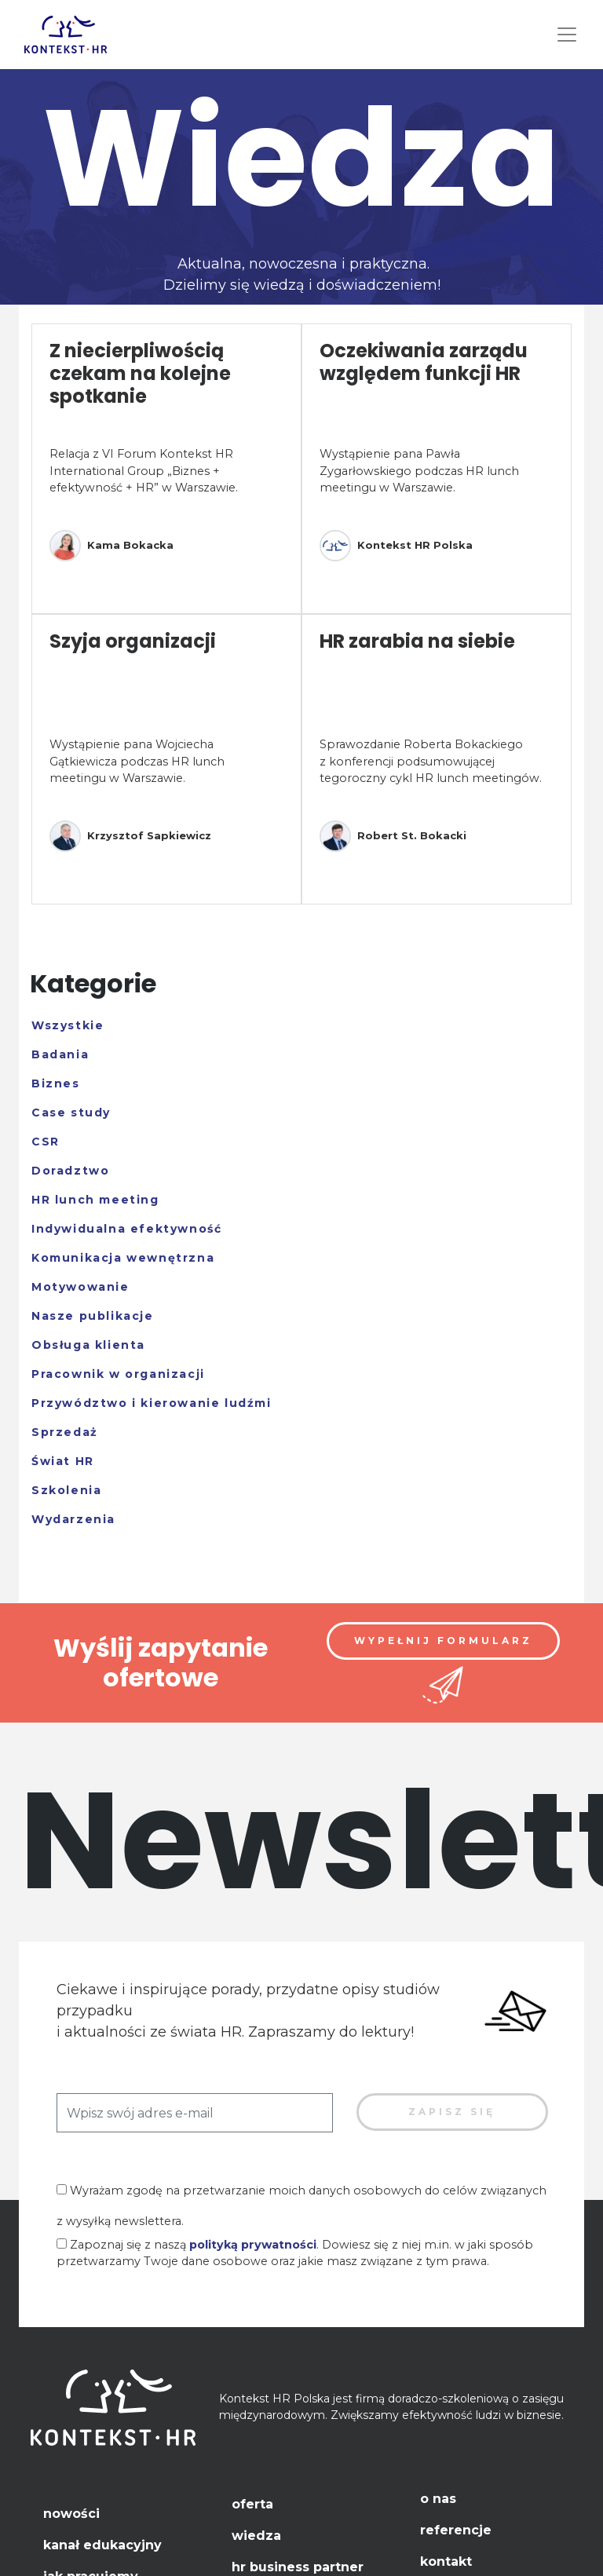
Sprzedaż (64, 1432)
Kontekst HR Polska (396, 545)
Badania (60, 1054)
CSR (45, 1142)
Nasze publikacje (92, 1316)
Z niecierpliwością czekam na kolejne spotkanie (140, 373)
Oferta (252, 2504)
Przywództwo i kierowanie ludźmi (151, 1403)
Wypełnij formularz (443, 1640)
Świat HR (62, 1461)
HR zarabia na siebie (417, 641)
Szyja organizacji (132, 641)
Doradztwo (70, 1171)
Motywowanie (80, 1287)
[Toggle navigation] (567, 34)
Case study (71, 1112)
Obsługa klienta (88, 1345)
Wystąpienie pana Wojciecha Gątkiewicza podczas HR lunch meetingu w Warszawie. (137, 761)
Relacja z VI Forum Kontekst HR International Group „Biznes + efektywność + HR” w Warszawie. (143, 471)
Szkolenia (66, 1490)
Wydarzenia (73, 1519)
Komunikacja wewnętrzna (122, 1258)
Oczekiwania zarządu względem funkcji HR (424, 362)
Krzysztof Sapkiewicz (130, 836)
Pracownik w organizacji (118, 1374)
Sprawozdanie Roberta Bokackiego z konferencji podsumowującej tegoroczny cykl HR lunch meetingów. (431, 761)
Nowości (71, 2513)
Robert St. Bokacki (393, 836)
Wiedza (256, 2535)
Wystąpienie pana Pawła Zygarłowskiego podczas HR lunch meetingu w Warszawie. (419, 471)
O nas (438, 2498)
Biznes (55, 1083)
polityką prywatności (252, 2245)
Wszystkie (67, 1025)
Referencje (456, 2530)
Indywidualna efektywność (126, 1229)
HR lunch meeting (95, 1200)
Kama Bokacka (111, 545)
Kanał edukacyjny (102, 2545)
